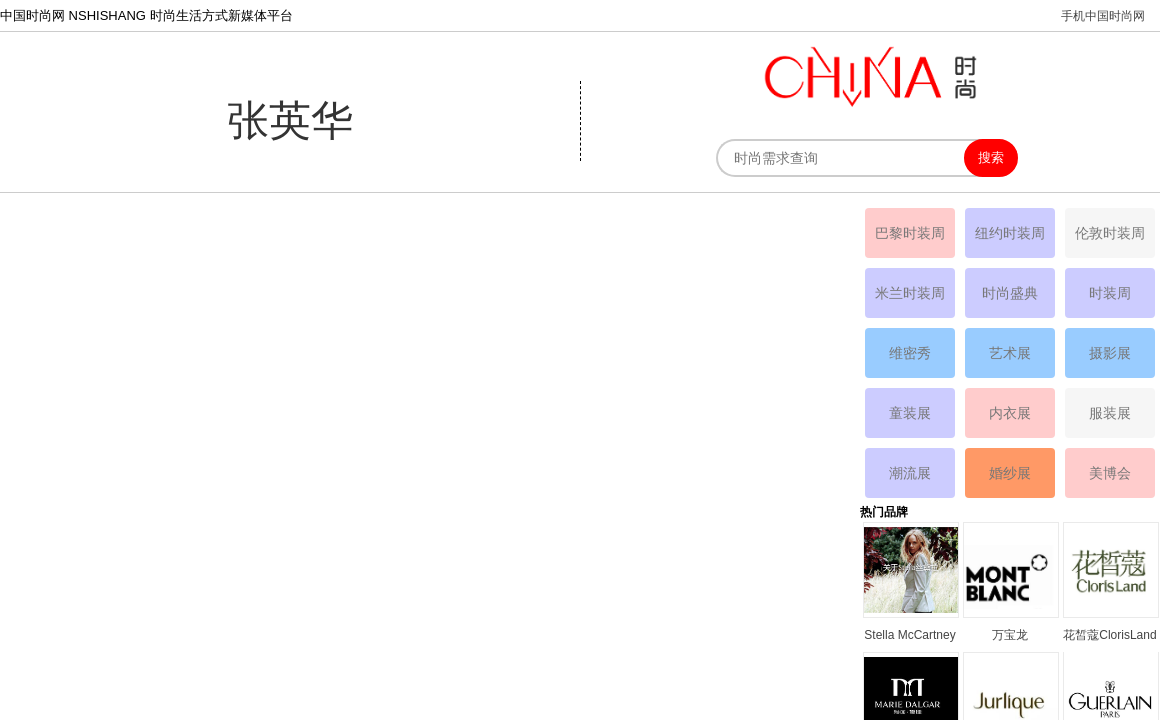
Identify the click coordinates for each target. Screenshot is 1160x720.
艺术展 (1010, 353)
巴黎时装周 (910, 233)
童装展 (910, 413)
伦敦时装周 (1110, 233)
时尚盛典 (1010, 293)
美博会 (1110, 473)
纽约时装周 (1010, 233)
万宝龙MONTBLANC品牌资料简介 (1009, 636)
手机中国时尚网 (1103, 16)
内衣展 (1010, 413)
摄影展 (1110, 353)
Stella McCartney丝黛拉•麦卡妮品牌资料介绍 (909, 636)
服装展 (1110, 413)
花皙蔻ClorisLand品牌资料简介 (1109, 636)
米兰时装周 (910, 293)
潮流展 (910, 473)
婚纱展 (1010, 473)
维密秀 (910, 353)
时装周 (1110, 293)
